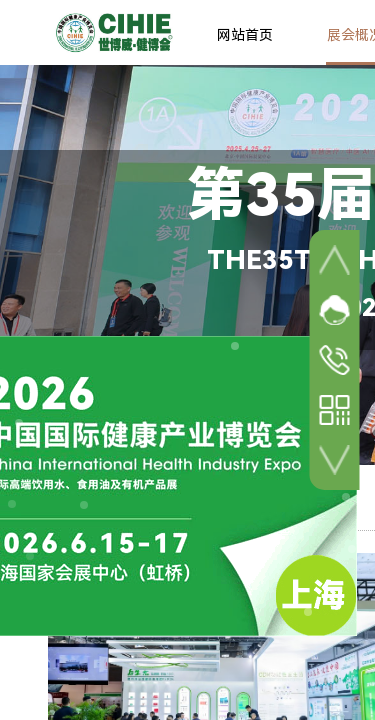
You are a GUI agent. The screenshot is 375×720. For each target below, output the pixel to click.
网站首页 (245, 35)
